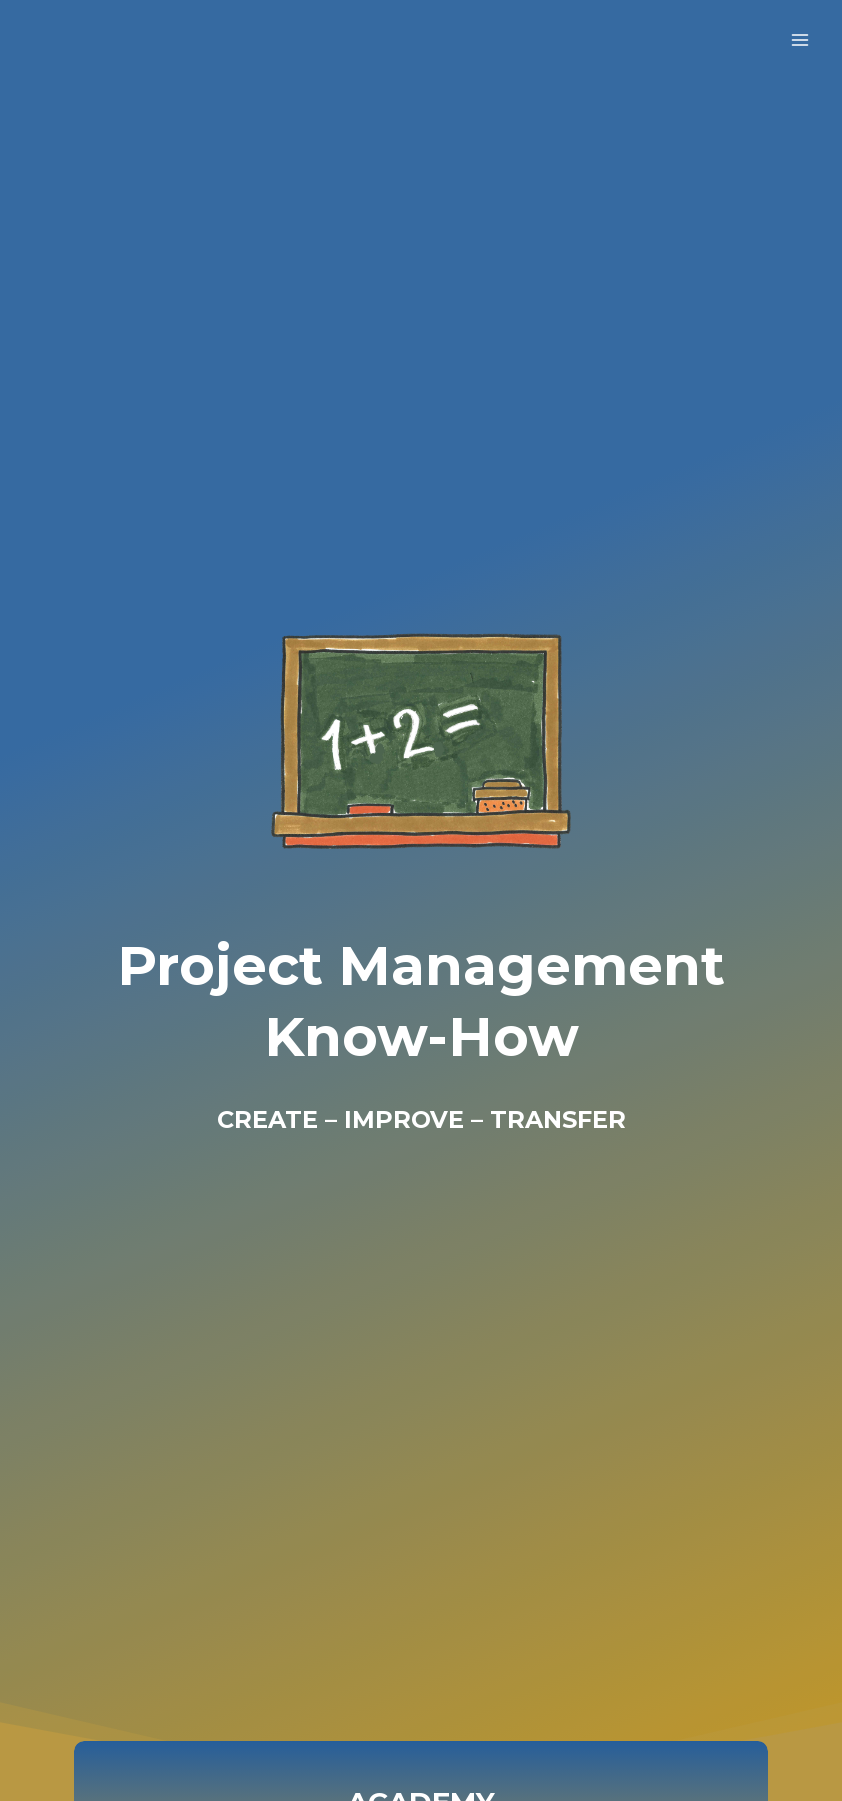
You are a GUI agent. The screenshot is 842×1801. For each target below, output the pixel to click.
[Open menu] (799, 39)
